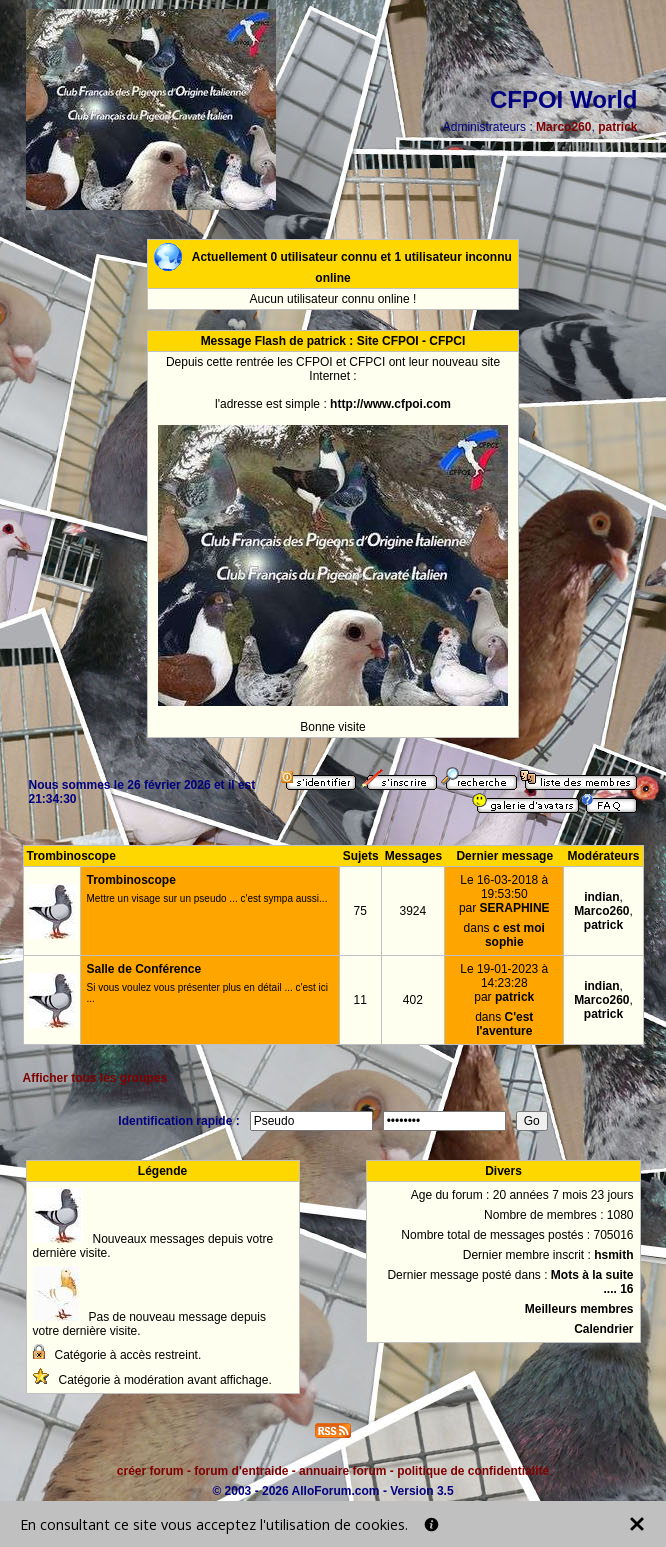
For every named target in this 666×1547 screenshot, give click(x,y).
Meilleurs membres (579, 1309)
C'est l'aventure (504, 1024)
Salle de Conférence (144, 969)
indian (601, 897)
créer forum (150, 1471)
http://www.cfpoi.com (390, 404)
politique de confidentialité (473, 1471)
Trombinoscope (131, 880)
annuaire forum (342, 1471)
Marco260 (563, 127)
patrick (617, 127)
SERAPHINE (515, 908)
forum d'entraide (241, 1471)
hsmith (613, 1255)
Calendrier (603, 1329)
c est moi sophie (515, 935)
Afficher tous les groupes (95, 1078)
